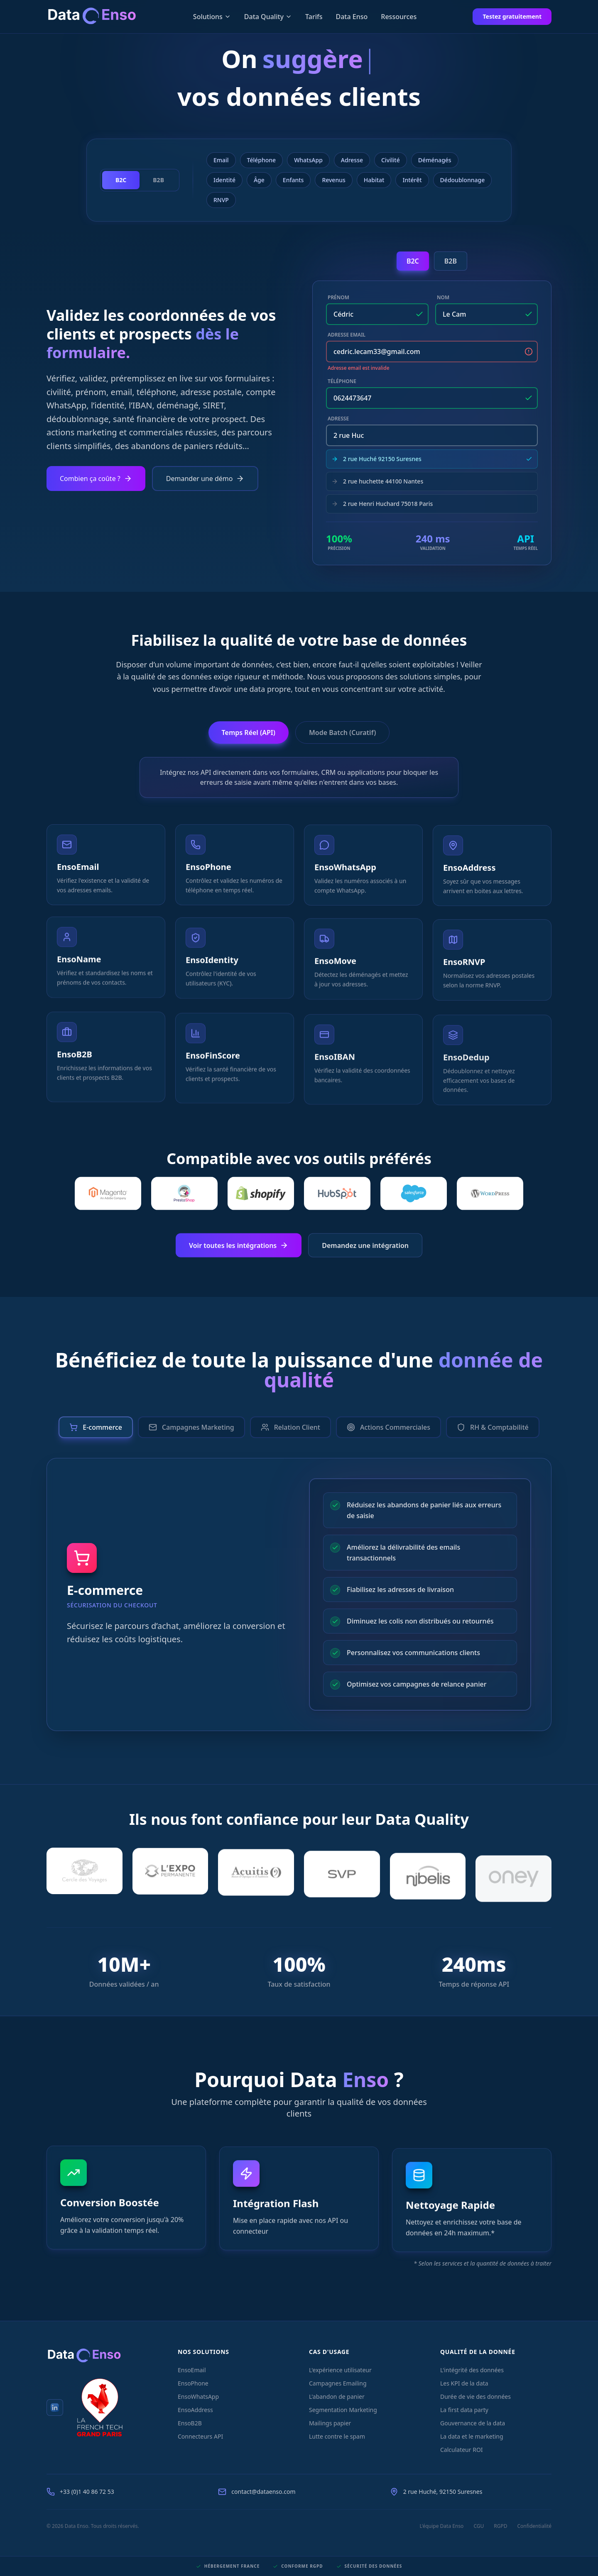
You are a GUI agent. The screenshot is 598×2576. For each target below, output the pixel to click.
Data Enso (352, 16)
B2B (450, 261)
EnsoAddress (195, 2410)
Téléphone (342, 381)
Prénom (338, 297)
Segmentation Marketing (343, 2410)
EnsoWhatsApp (198, 2396)
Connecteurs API (200, 2436)
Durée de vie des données (475, 2396)
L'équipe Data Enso (441, 2526)
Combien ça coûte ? (96, 478)
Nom (443, 297)
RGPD (500, 2526)
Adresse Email (346, 335)
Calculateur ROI (461, 2450)
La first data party (464, 2410)
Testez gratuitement (512, 16)
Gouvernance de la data (472, 2423)
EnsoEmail (192, 2370)
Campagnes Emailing (338, 2383)
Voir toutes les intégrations (238, 1251)
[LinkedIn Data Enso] (55, 2407)
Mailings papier (330, 2423)
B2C (413, 261)
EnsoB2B (190, 2423)
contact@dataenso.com (263, 2491)
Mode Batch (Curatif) (342, 732)
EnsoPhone (193, 2383)
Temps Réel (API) (248, 732)
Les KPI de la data (464, 2383)
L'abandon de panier (337, 2396)
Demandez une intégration (365, 1251)
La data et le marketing (471, 2436)
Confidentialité (534, 2526)
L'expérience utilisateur (340, 2370)
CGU (478, 2526)
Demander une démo (205, 478)
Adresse (338, 418)
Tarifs (313, 16)
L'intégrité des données (472, 2370)
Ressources (399, 16)
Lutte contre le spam (337, 2436)
